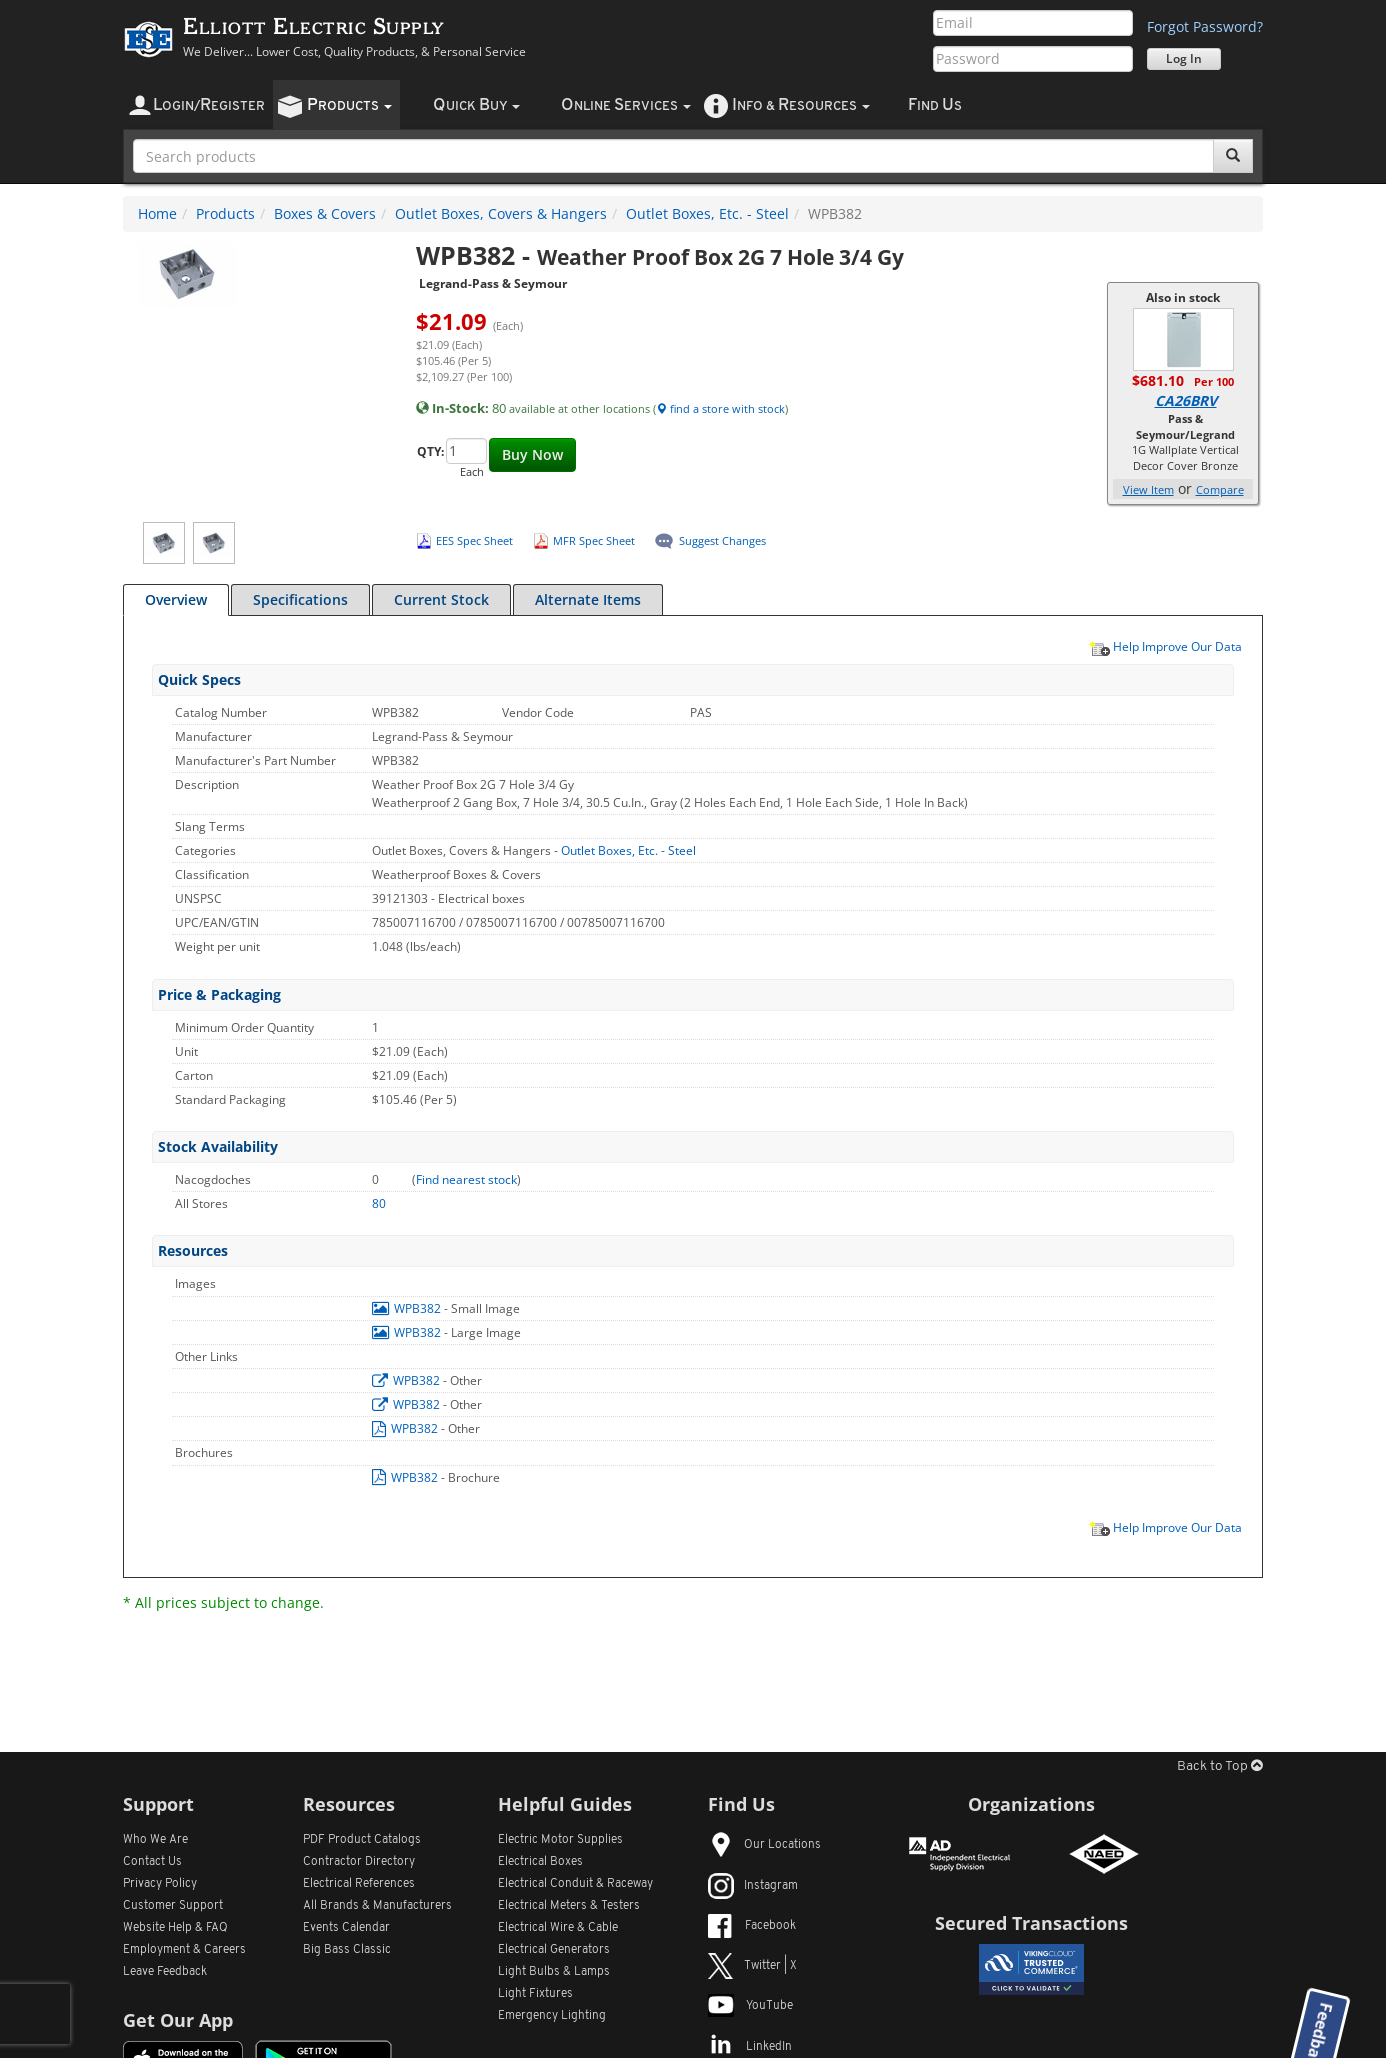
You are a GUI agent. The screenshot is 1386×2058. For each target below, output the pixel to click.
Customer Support (173, 1906)
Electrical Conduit (575, 1884)
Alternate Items (588, 599)
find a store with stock (720, 408)
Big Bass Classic (347, 1950)
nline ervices (626, 105)
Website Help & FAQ (175, 1928)
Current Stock (441, 599)
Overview (176, 599)
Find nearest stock (466, 1179)
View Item (1148, 489)
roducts (349, 105)
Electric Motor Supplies (560, 1840)
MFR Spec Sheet (594, 540)
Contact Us (152, 1862)
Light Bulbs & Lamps (554, 1972)
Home (157, 213)
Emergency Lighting (552, 2016)
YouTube (750, 2006)
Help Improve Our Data (1165, 646)
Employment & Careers (184, 1950)
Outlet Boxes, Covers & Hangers (501, 213)
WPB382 (408, 1308)
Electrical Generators (554, 1950)
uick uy (476, 105)
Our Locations (764, 1845)
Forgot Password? (1205, 26)
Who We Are (155, 1840)
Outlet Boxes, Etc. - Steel (707, 213)
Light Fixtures (535, 1994)
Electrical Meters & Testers (569, 1906)
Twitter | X (752, 1966)
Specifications (300, 599)
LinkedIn (750, 2047)
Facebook (752, 1926)
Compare (1220, 489)
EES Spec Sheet (474, 540)
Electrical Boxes (540, 1862)
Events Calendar (346, 1928)
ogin (209, 105)
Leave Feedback (165, 1972)
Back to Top (1220, 1766)
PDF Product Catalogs (362, 1840)
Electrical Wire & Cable (558, 1928)
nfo (801, 105)
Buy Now (532, 454)
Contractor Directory (359, 1862)
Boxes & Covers (325, 213)
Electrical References (359, 1884)
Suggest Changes (722, 540)
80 (379, 1203)
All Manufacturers (377, 1906)
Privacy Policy (160, 1884)
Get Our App (178, 2020)
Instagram (753, 1886)
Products (225, 213)
